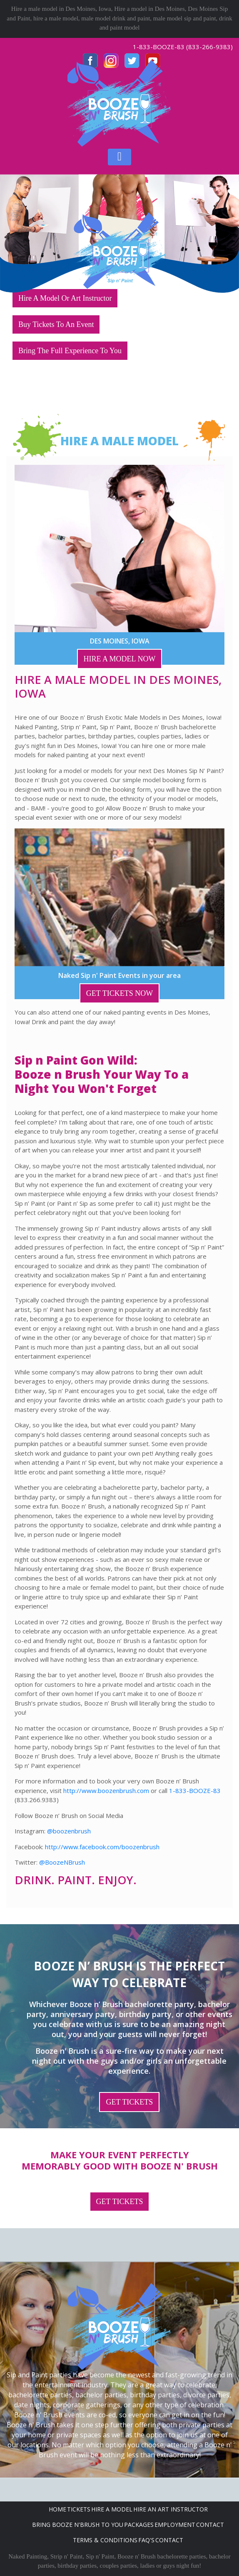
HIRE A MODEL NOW (120, 659)
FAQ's (146, 2540)
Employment (174, 2525)
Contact (210, 2525)
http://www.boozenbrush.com (106, 1790)
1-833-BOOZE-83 (195, 1790)
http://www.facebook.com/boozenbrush (102, 1847)
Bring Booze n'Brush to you (77, 2525)
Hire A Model (111, 2509)
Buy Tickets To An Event (56, 324)
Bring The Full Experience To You (70, 351)
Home (57, 2509)
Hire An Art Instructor (170, 2509)
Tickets (78, 2509)
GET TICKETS (129, 2102)
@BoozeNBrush (62, 1862)
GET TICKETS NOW (119, 993)
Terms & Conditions (105, 2540)
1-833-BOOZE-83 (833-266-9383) (183, 46)
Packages (139, 2525)
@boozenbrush (69, 1831)
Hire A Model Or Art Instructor (65, 298)
